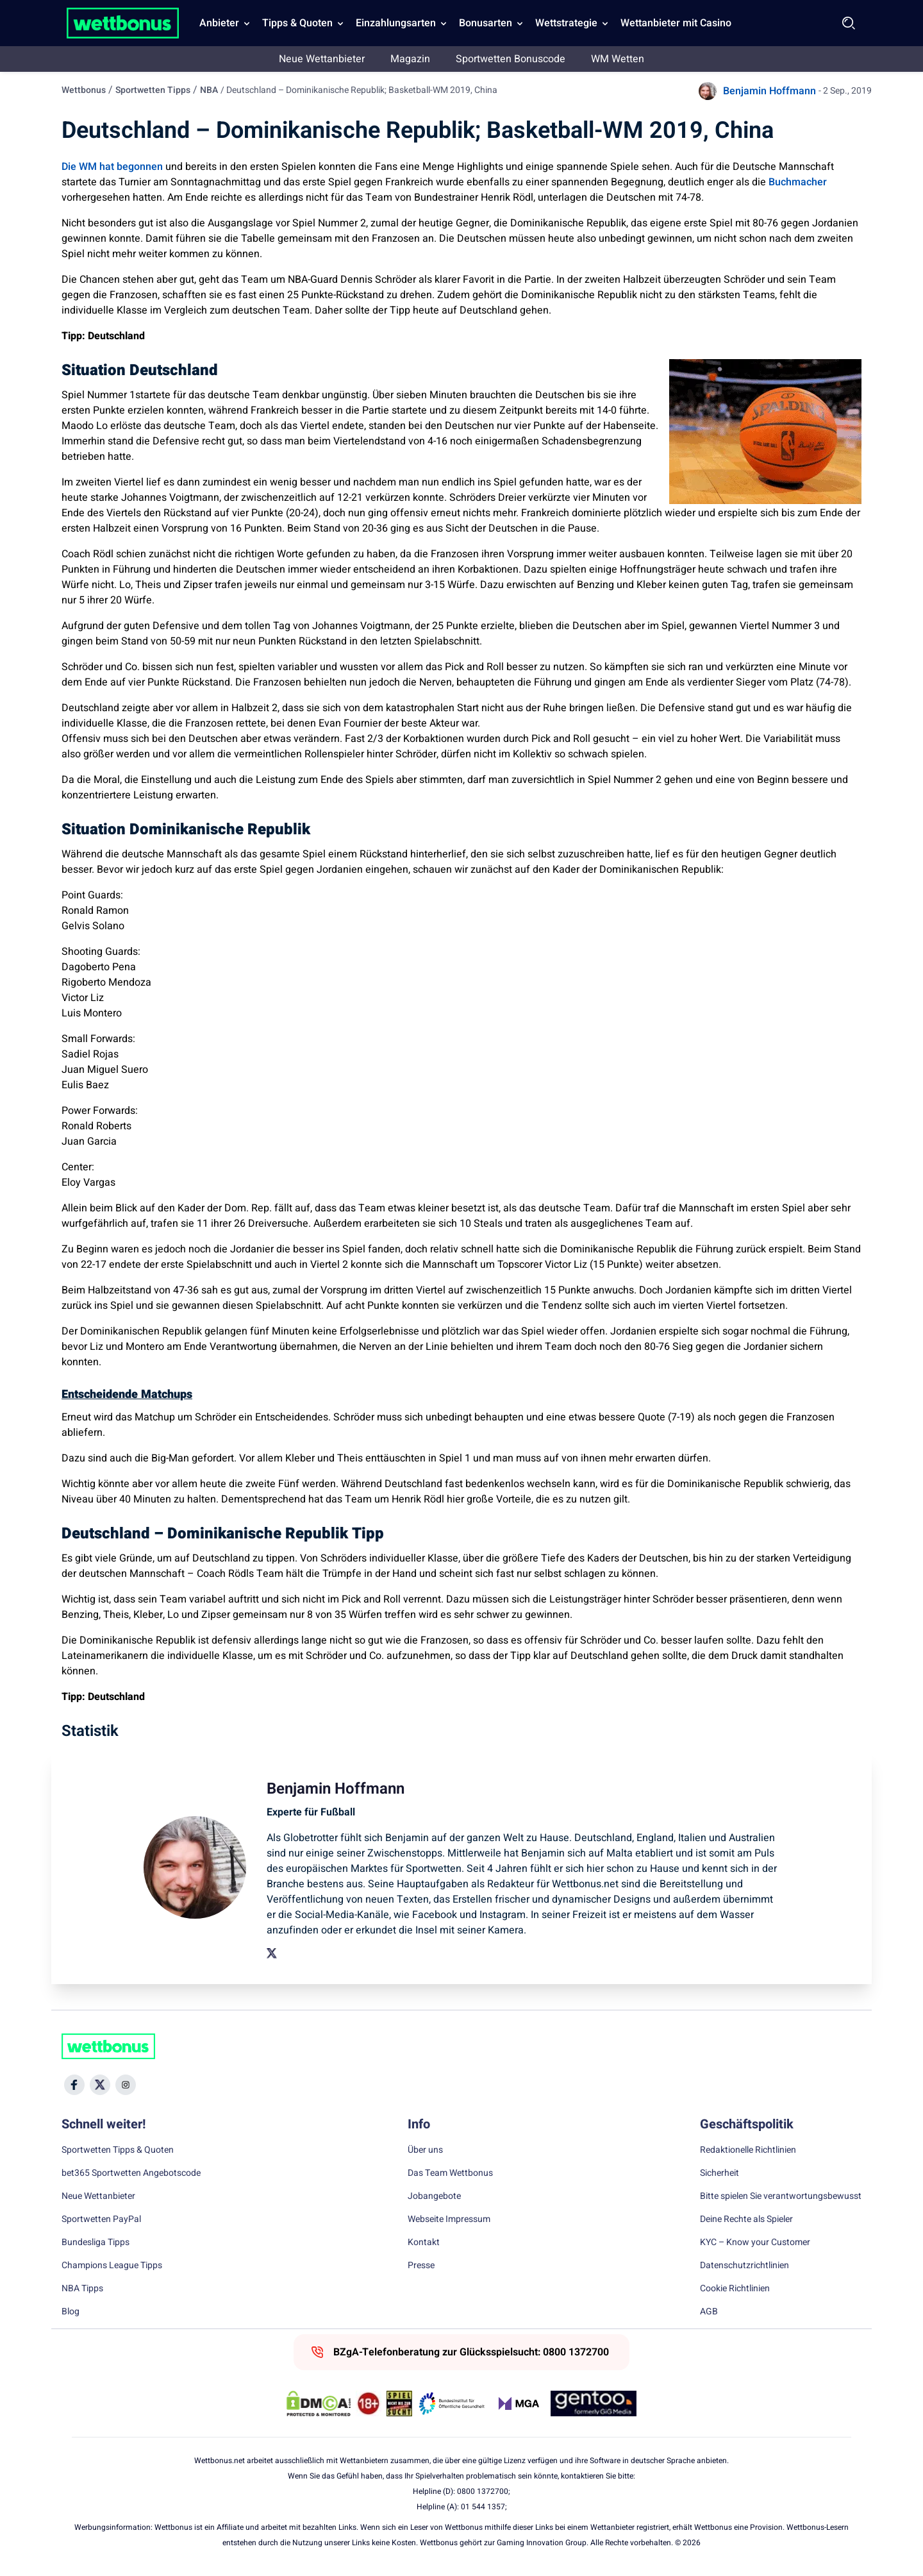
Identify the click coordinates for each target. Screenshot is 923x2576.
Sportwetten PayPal (101, 2219)
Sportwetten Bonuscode (510, 59)
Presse (421, 2265)
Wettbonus (84, 90)
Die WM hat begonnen (112, 166)
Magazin (410, 59)
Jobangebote (434, 2196)
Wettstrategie (566, 23)
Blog (70, 2311)
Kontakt (424, 2242)
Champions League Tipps (112, 2265)
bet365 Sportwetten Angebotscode (131, 2173)
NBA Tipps (82, 2288)
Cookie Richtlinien (735, 2288)
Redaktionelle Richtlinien (748, 2150)
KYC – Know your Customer (755, 2242)
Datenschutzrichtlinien (744, 2265)
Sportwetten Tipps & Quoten (118, 2150)
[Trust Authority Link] (451, 2403)
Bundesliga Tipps (95, 2242)
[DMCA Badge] (319, 2403)
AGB (709, 2311)
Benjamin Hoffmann (769, 91)
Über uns (425, 2150)
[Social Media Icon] (74, 2085)
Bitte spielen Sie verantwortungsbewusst (780, 2196)
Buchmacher (798, 182)
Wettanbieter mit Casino (675, 23)
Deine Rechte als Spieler (746, 2219)
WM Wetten (617, 59)
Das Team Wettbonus (450, 2173)
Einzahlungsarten (396, 23)
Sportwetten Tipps (152, 90)
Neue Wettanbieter (322, 59)
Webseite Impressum (449, 2219)
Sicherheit (719, 2173)
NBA (209, 90)
